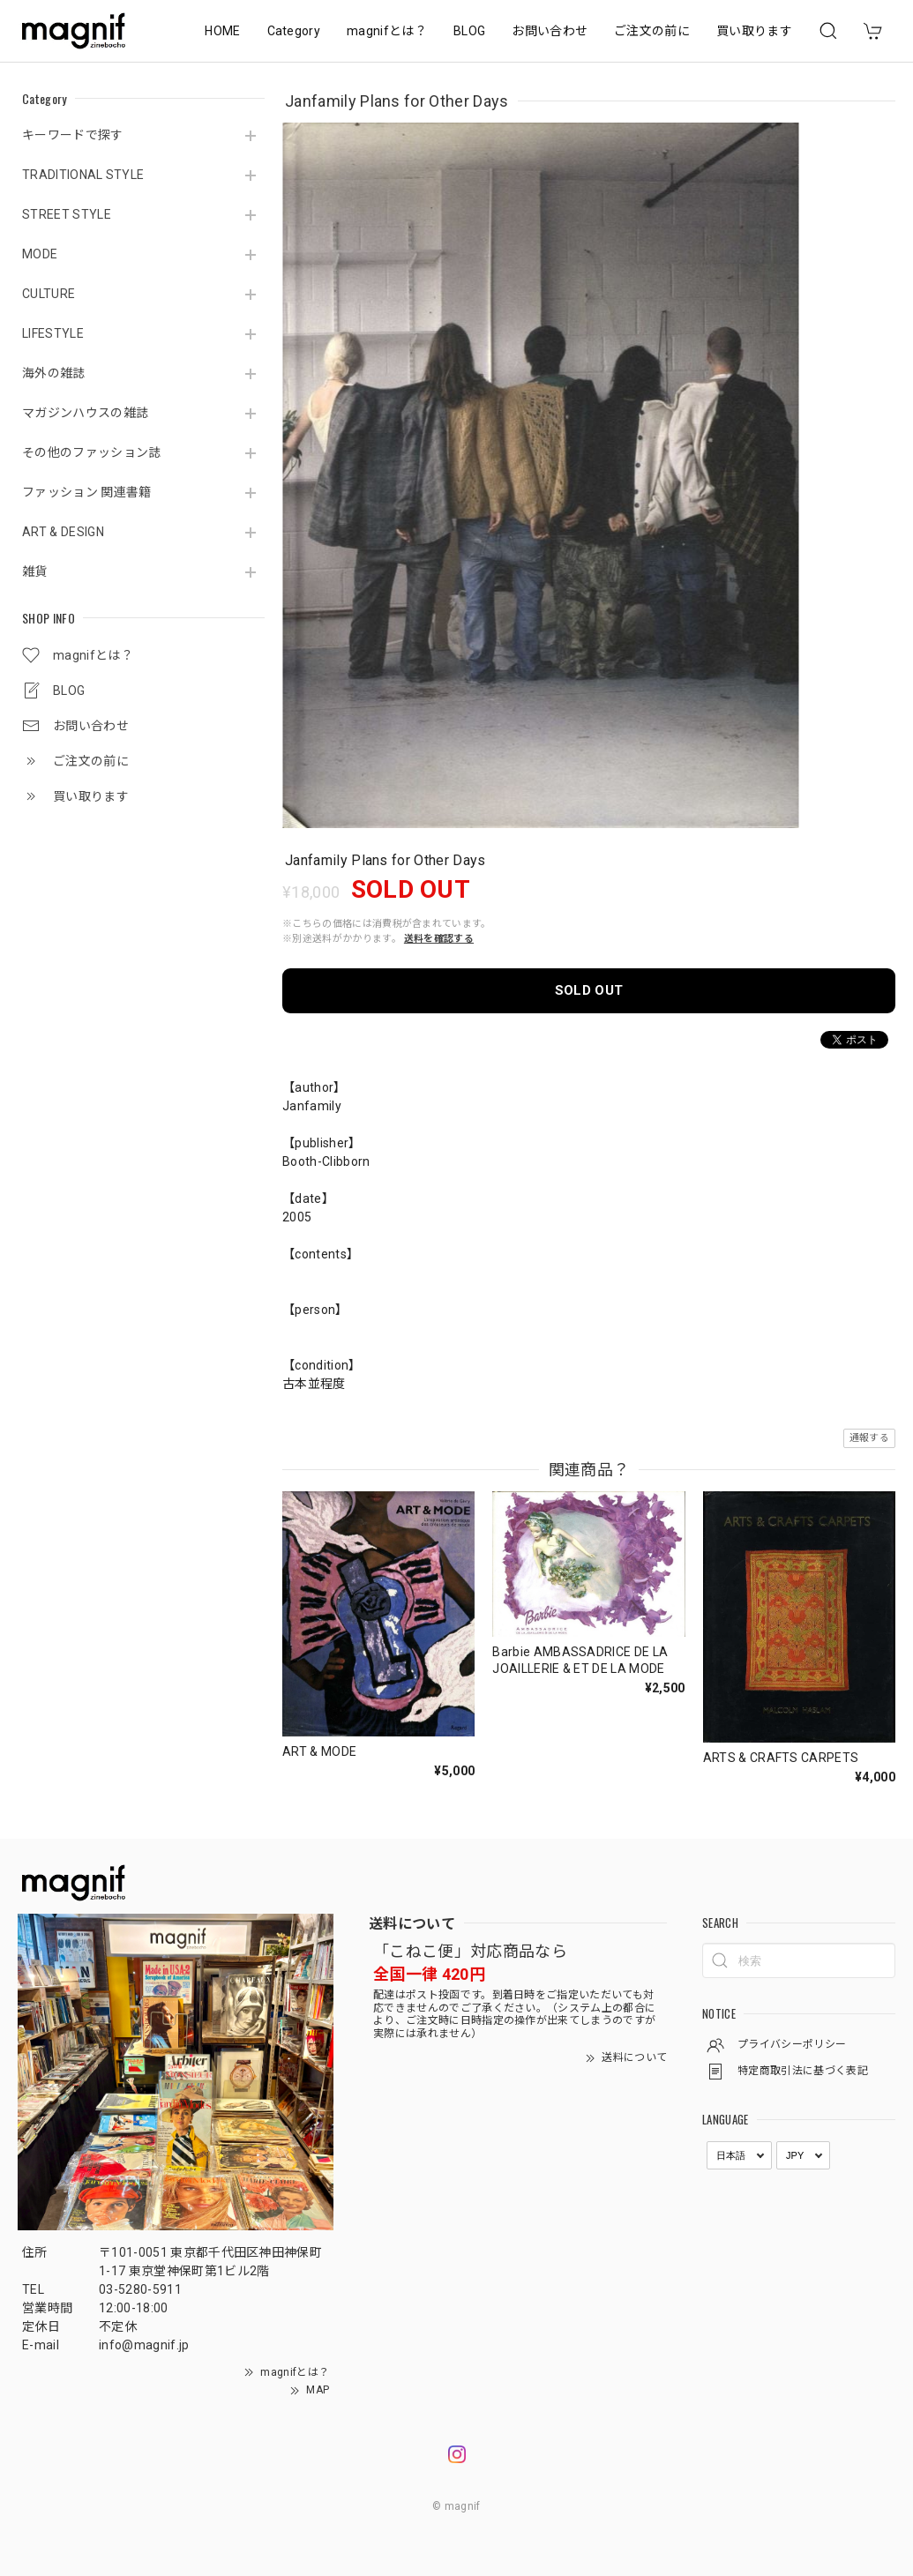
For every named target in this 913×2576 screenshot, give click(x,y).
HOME (222, 31)
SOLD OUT (589, 990)
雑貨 (35, 571)
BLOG (469, 31)
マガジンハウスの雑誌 (85, 413)
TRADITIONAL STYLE (83, 175)
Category (294, 31)
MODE (39, 254)
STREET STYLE (66, 214)
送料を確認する (439, 939)
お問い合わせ (549, 31)
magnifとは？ (387, 31)
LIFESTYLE (53, 333)
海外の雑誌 (54, 373)
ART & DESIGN (63, 532)
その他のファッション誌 (91, 452)
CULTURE (48, 294)
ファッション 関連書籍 (87, 492)
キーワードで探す (72, 135)
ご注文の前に (652, 31)
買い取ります (754, 31)
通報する (869, 1438)
